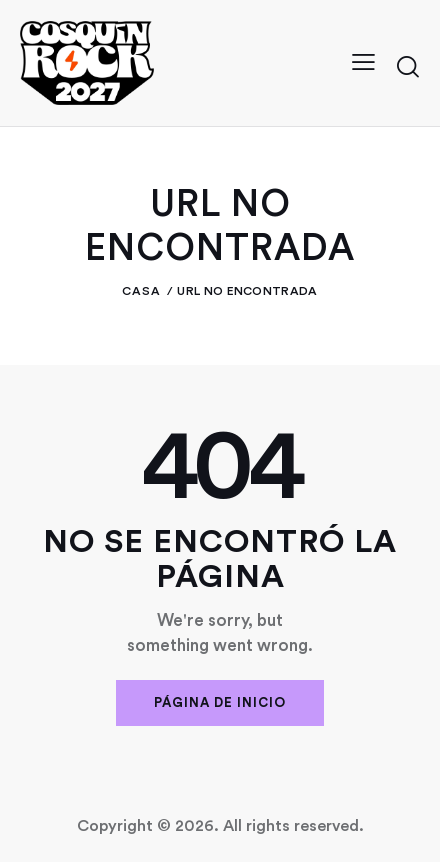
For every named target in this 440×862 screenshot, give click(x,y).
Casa (141, 291)
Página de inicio (220, 702)
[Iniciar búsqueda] (408, 66)
